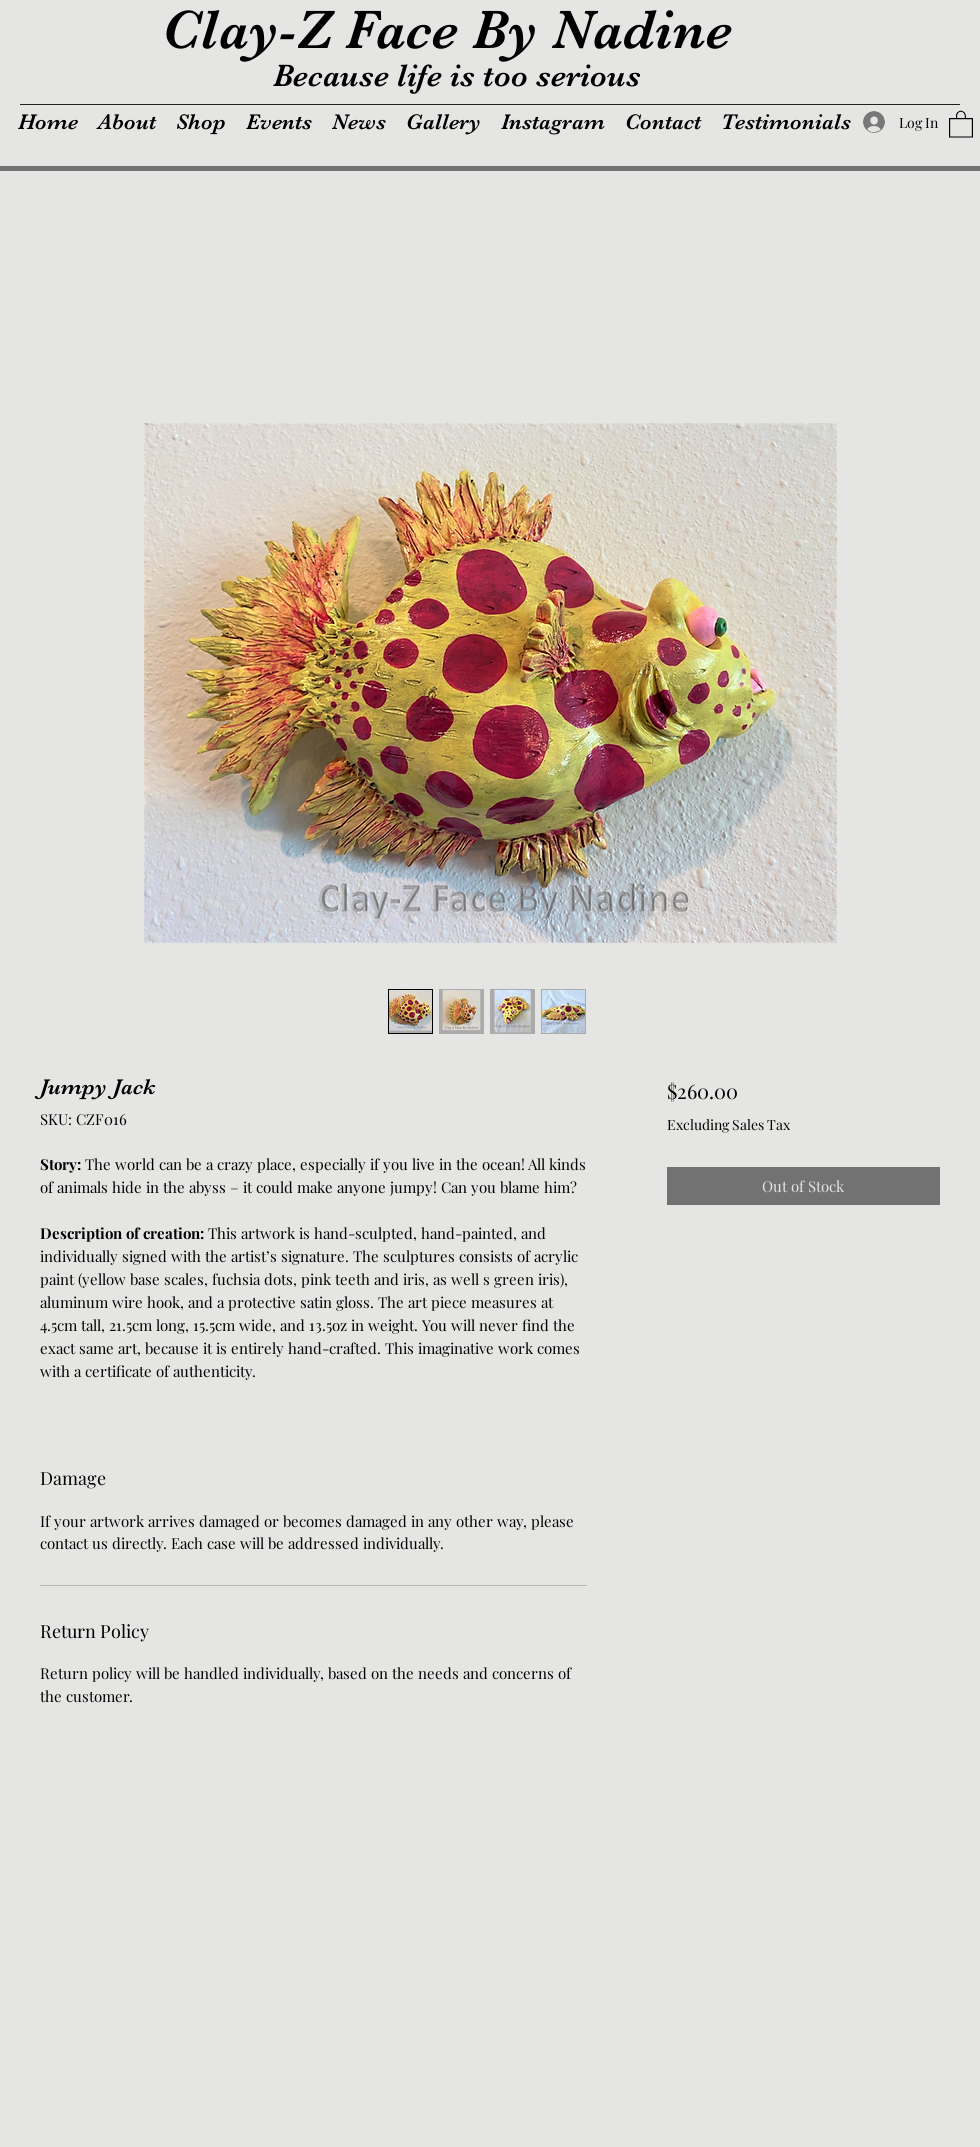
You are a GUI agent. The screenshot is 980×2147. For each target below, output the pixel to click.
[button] (961, 123)
